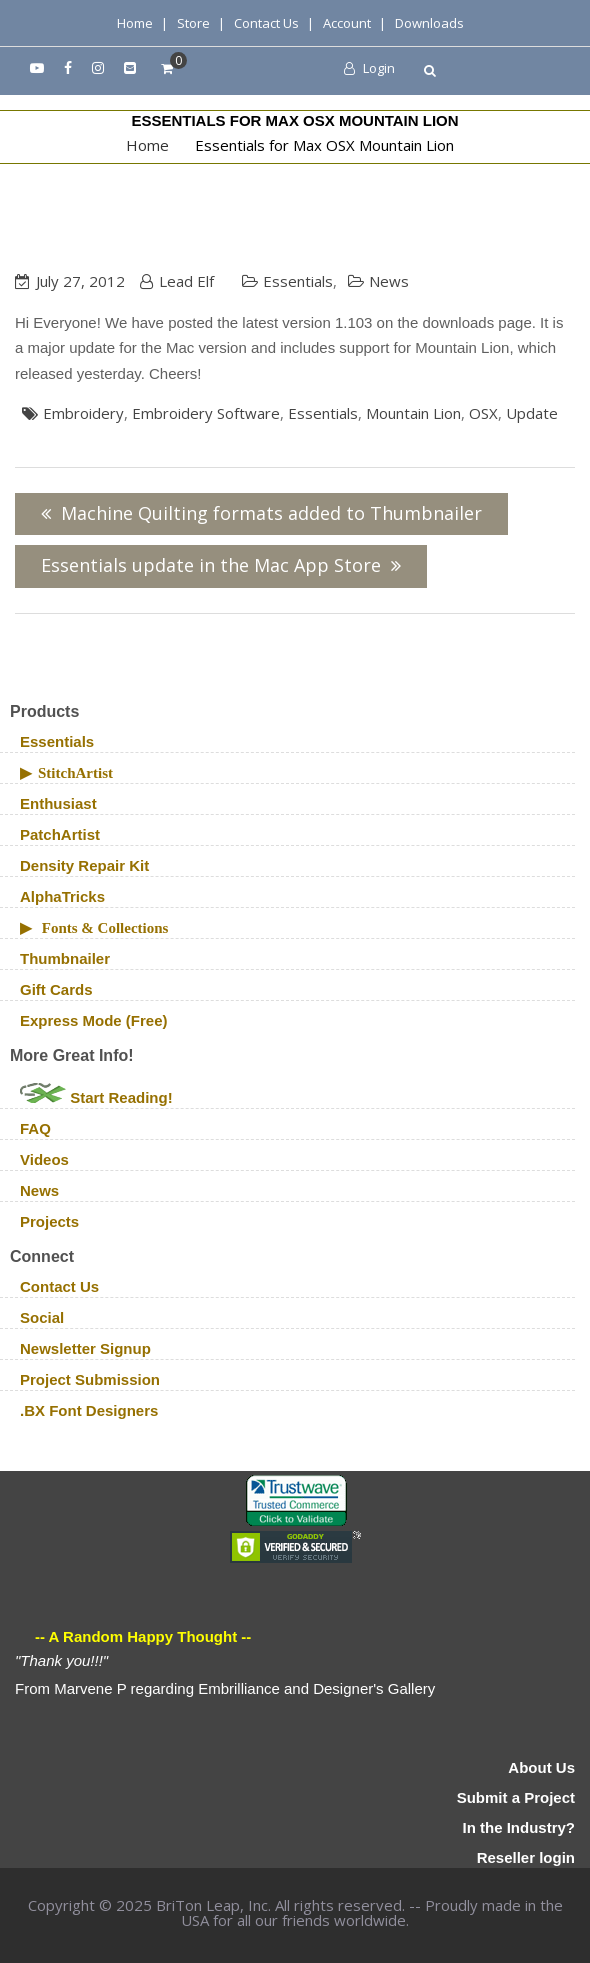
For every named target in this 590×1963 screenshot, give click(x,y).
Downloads (429, 23)
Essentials (298, 281)
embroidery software (206, 413)
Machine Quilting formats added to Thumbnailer (271, 513)
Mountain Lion (413, 413)
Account (347, 23)
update (532, 413)
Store (193, 23)
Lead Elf (186, 281)
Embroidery (83, 413)
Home (135, 23)
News (389, 281)
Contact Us (266, 23)
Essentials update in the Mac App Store (211, 565)
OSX (483, 413)
